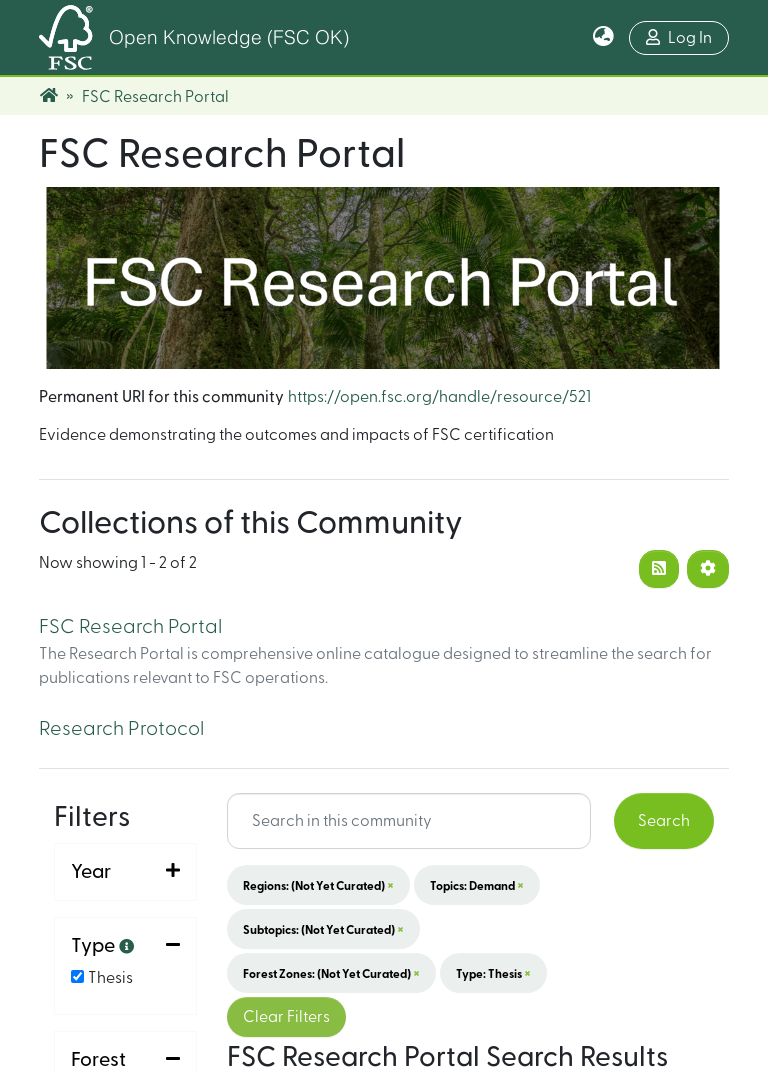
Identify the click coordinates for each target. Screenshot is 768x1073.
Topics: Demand (477, 885)
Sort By (102, 969)
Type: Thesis (493, 973)
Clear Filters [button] (286, 1017)
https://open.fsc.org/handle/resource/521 (439, 397)
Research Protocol (121, 729)
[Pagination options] (708, 569)
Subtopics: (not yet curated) (323, 929)
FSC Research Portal (130, 627)
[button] (603, 38)
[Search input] (409, 821)
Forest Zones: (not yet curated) (331, 973)
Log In (679, 37)
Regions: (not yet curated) (318, 885)
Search (664, 821)
